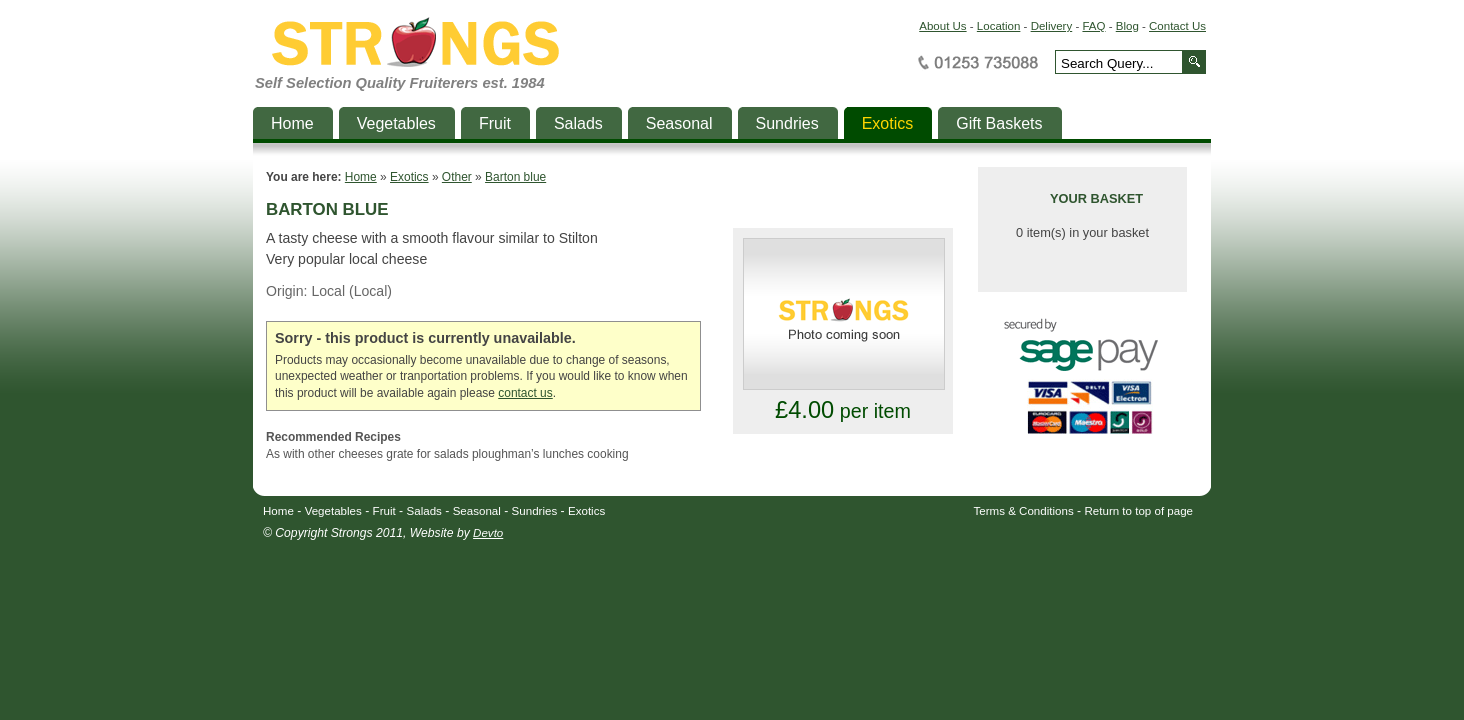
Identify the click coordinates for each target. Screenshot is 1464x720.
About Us (942, 26)
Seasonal (477, 511)
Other (457, 177)
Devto (488, 533)
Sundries (535, 511)
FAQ (1093, 26)
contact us (525, 393)
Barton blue (515, 177)
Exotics (409, 177)
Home (361, 177)
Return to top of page (1139, 511)
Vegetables (333, 511)
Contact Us (1177, 26)
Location (999, 26)
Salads (424, 511)
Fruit (384, 511)
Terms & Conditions (1024, 511)
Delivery (1052, 26)
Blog (1127, 26)
